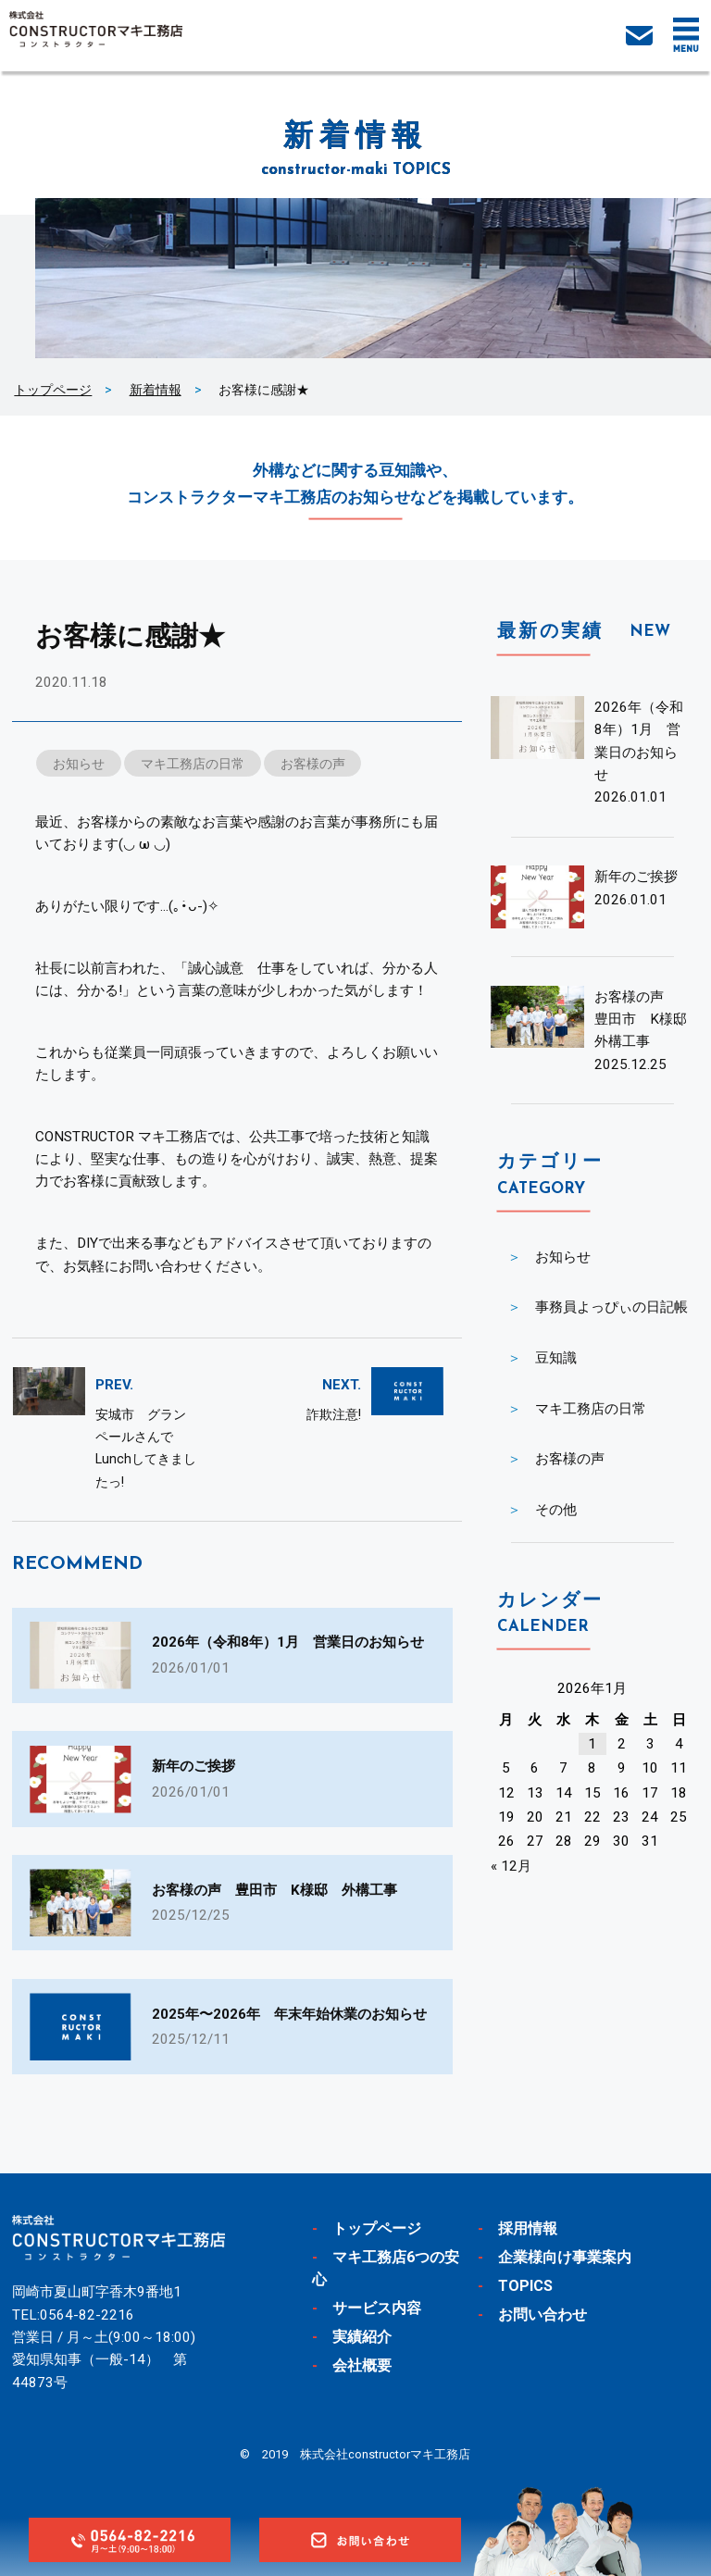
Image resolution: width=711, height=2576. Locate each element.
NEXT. (341, 1384)
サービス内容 (376, 2308)
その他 (556, 1509)
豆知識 (556, 1358)
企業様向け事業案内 (564, 2257)
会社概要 (362, 2365)
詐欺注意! (333, 1414)
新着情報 (155, 389)
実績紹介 (362, 2337)
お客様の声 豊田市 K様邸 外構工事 (647, 1020)
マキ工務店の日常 (192, 763)
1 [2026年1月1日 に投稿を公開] (592, 1744)
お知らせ (79, 763)
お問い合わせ (542, 2314)
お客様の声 (313, 763)
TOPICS (525, 2286)
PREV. (114, 1384)
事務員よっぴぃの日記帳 (611, 1307)
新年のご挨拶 (636, 876)
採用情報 (527, 2228)
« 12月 (511, 1866)
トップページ (53, 389)
